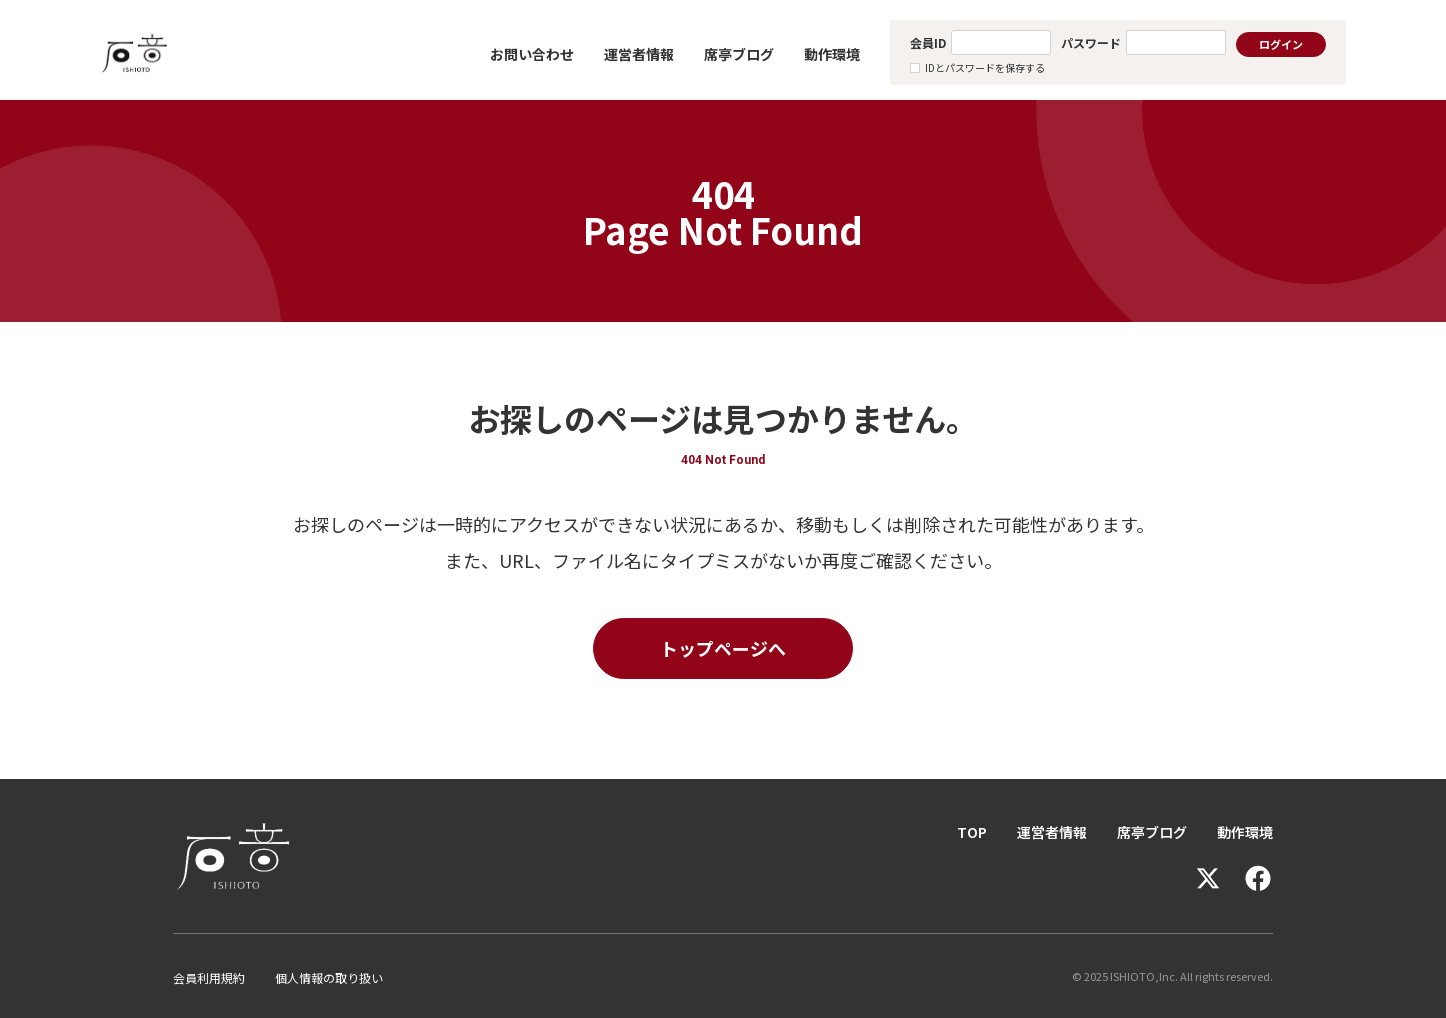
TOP (972, 832)
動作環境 (832, 54)
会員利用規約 (209, 977)
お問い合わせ (532, 54)
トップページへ (723, 648)
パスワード (1091, 42)
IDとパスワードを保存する (985, 67)
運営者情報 (639, 54)
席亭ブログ (739, 54)
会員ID (928, 42)
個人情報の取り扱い (329, 977)
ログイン (1281, 44)
